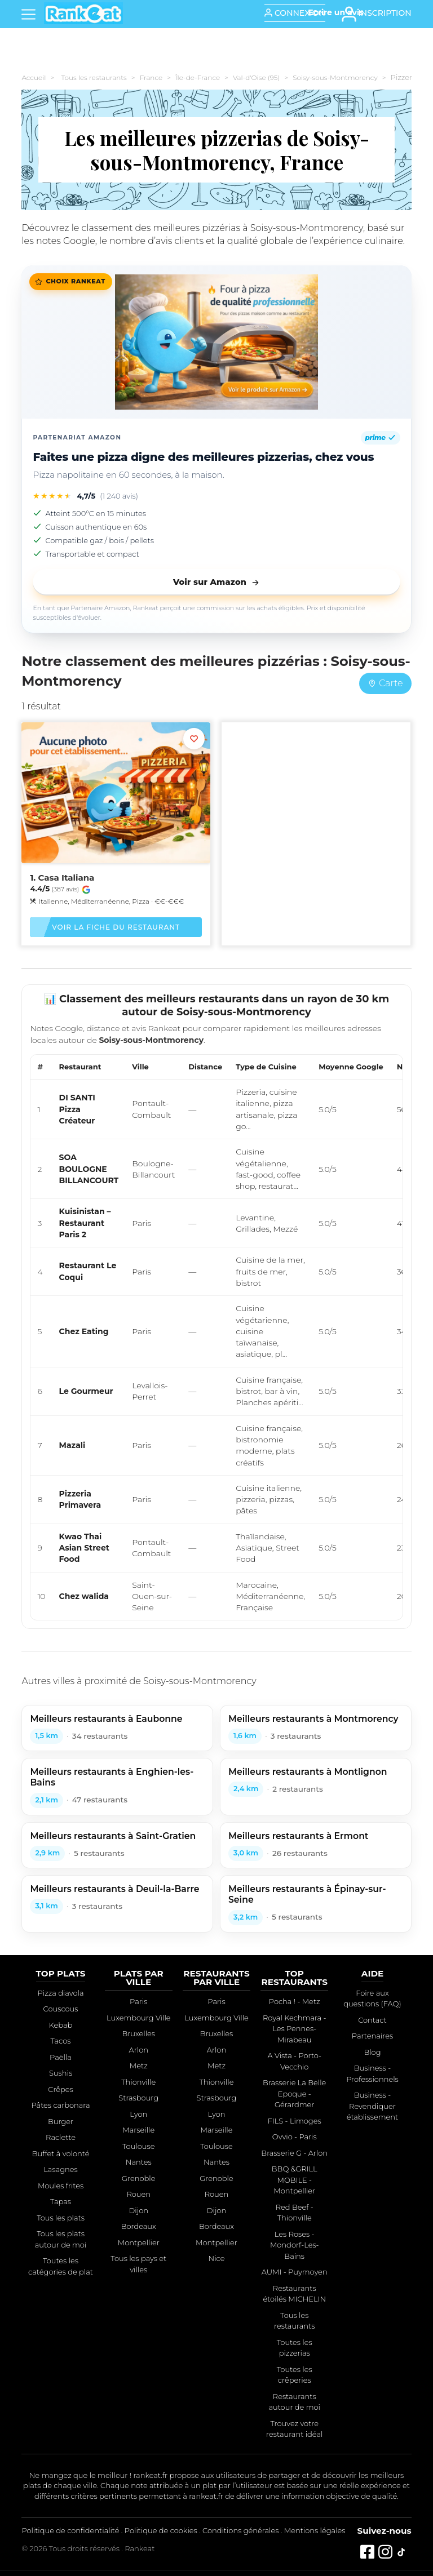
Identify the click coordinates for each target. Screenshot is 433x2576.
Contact (372, 2019)
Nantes (139, 2161)
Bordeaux (138, 2226)
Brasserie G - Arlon (294, 2152)
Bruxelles (138, 2033)
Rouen (138, 2194)
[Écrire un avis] (335, 12)
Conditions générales (240, 2530)
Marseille (138, 2129)
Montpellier (139, 2242)
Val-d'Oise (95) (256, 77)
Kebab (61, 2024)
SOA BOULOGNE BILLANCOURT (89, 1168)
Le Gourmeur (86, 1391)
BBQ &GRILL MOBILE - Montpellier (294, 2179)
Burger (60, 2121)
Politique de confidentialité (70, 2530)
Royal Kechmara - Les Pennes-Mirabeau (294, 2028)
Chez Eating (84, 1331)
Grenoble (139, 2178)
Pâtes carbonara (60, 2104)
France (151, 77)
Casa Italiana (66, 877)
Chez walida (84, 1596)
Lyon (138, 2113)
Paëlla (61, 2057)
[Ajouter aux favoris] (194, 738)
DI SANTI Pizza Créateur (77, 1109)
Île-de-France (197, 77)
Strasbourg (138, 2097)
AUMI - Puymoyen (295, 2271)
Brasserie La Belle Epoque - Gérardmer (294, 2093)
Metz (139, 2065)
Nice (217, 2258)
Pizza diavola (61, 1992)
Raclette (61, 2137)
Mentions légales (315, 2530)
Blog (372, 2052)
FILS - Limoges (294, 2120)
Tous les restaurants (93, 77)
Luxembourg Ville (139, 2017)
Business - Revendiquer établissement (373, 2105)
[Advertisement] (316, 816)
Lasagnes (60, 2169)
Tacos (61, 2040)
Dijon (138, 2210)
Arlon (138, 2049)
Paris (138, 2001)
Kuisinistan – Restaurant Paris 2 (85, 1223)
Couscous (60, 2008)
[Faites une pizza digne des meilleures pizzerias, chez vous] (216, 342)
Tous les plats (61, 2217)
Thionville (138, 2081)
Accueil (33, 77)
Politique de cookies (161, 2530)
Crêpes (60, 2089)
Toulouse (138, 2146)
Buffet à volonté (61, 2153)
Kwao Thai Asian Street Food (84, 1548)
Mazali (72, 1445)
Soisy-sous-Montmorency (335, 77)
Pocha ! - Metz (294, 2001)
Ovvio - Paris (294, 2136)
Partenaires (372, 2035)
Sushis (60, 2072)
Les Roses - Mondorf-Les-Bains (294, 2244)
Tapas (60, 2201)
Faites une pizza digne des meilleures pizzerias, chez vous (203, 457)
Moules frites (60, 2185)
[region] (216, 1337)
